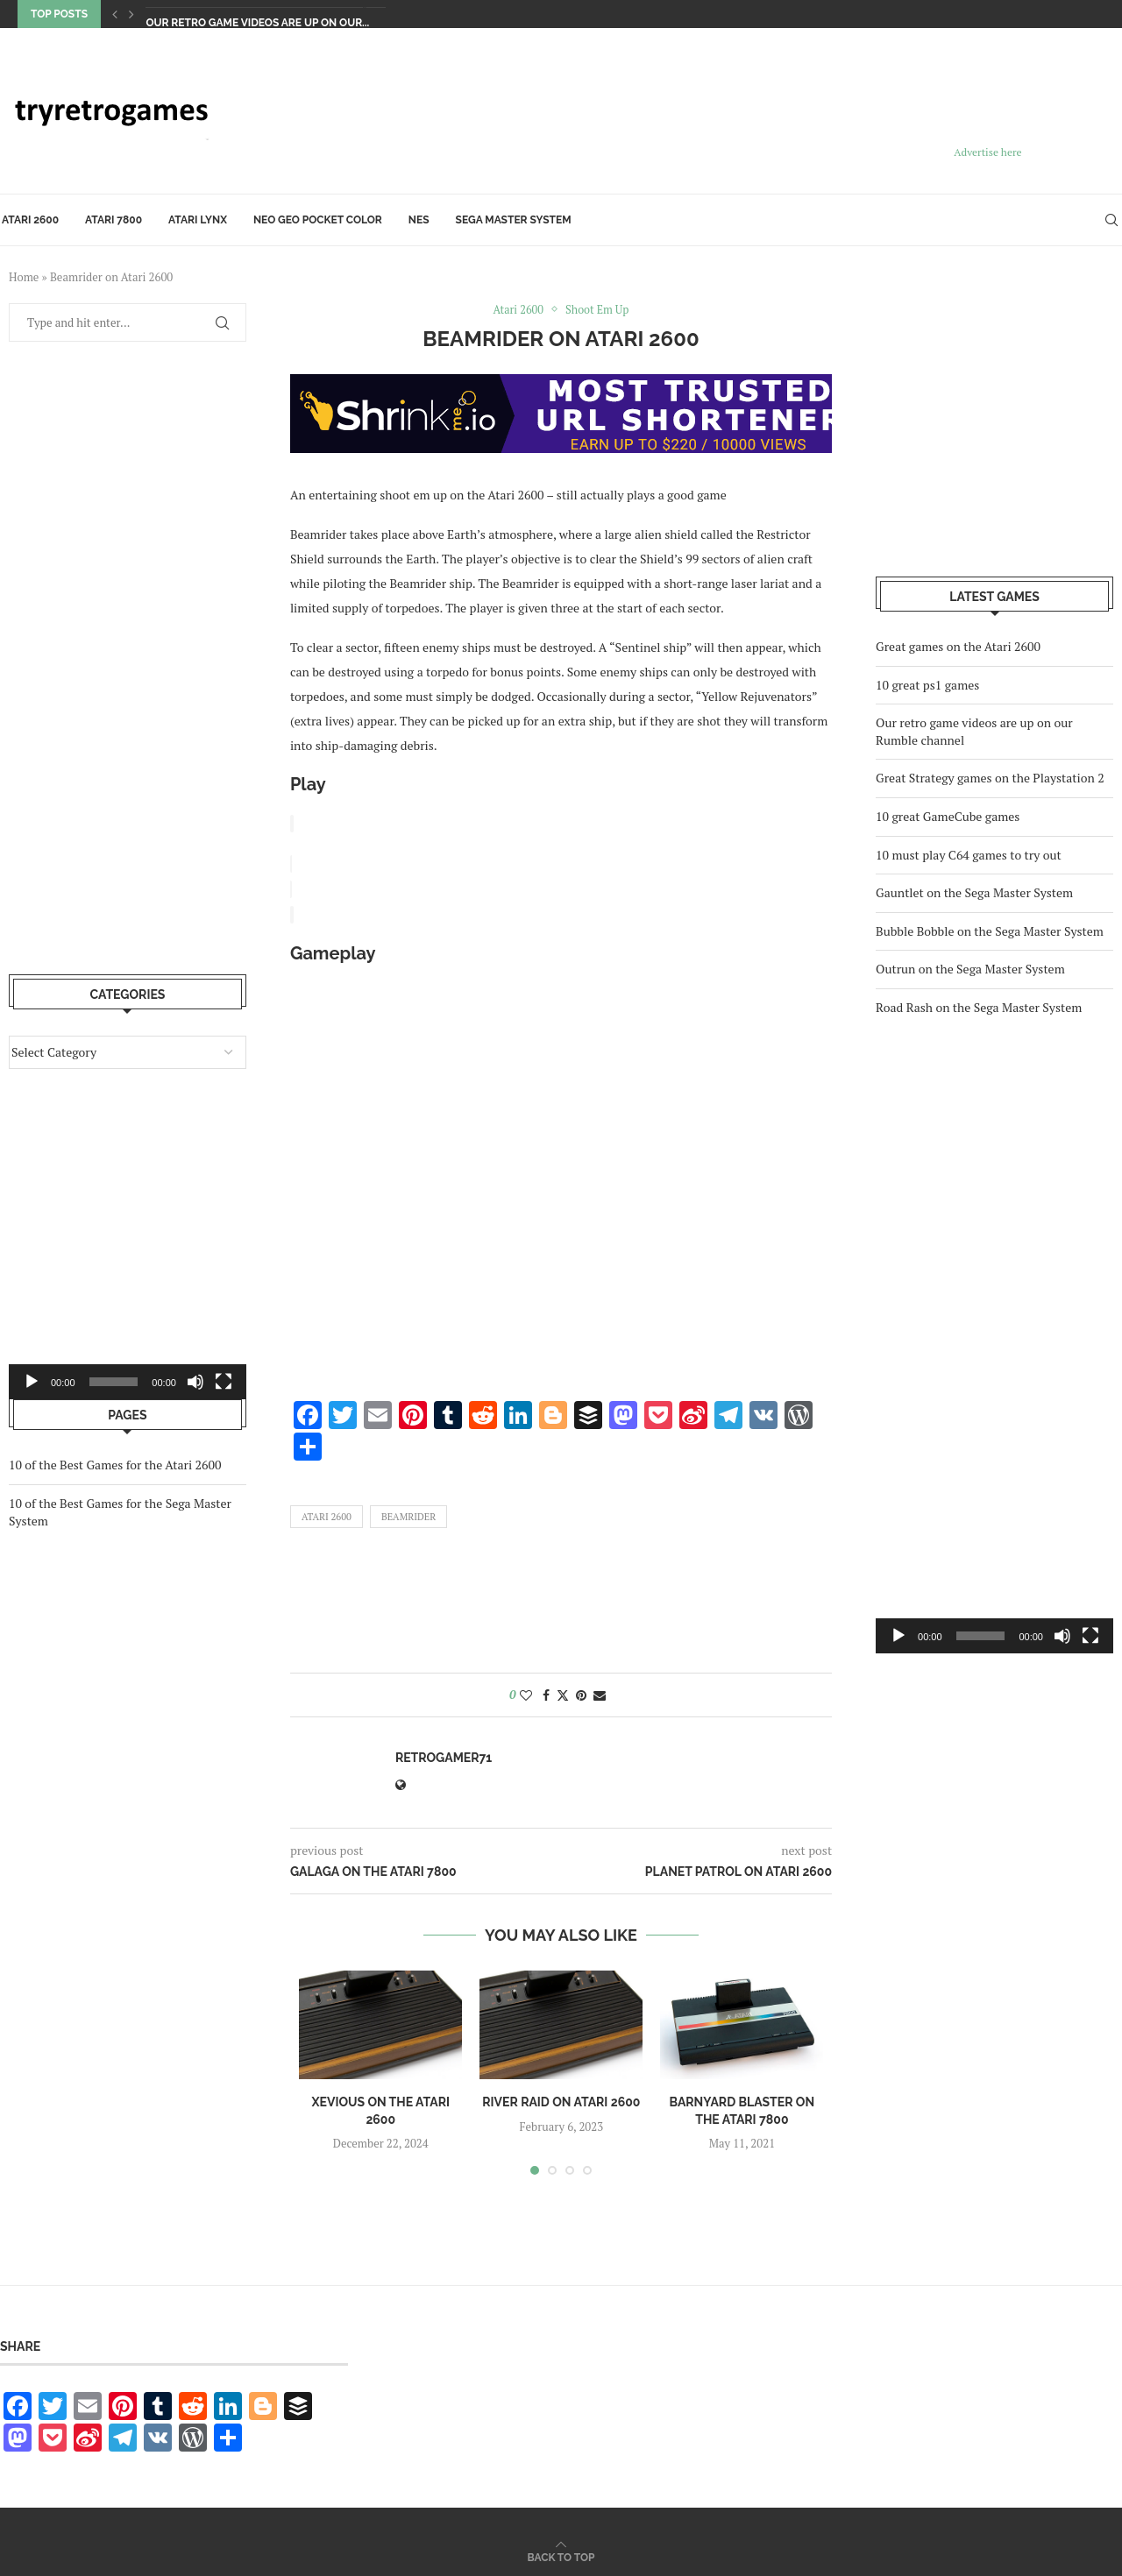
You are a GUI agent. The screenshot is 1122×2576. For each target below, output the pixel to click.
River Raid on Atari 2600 (561, 2099)
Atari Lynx (196, 220)
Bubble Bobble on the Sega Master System (990, 931)
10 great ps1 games (199, 15)
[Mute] (1062, 1636)
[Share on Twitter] (563, 1691)
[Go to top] (561, 2552)
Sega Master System (512, 220)
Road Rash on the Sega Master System (979, 1007)
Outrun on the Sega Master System (970, 968)
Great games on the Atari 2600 (958, 646)
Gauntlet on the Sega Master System (974, 892)
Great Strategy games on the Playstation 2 (990, 777)
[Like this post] (526, 1691)
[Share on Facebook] (546, 1691)
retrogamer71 (443, 1754)
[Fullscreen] (1090, 1636)
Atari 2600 (28, 220)
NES (417, 220)
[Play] (898, 1636)
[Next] (131, 14)
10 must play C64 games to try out (969, 854)
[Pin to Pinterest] (581, 1691)
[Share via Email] (599, 1691)
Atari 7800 (111, 220)
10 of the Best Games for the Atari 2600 (115, 1464)
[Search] (1113, 220)
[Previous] (115, 14)
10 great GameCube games (947, 816)
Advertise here (987, 152)
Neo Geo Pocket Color (316, 220)
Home (24, 277)
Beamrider (408, 1513)
